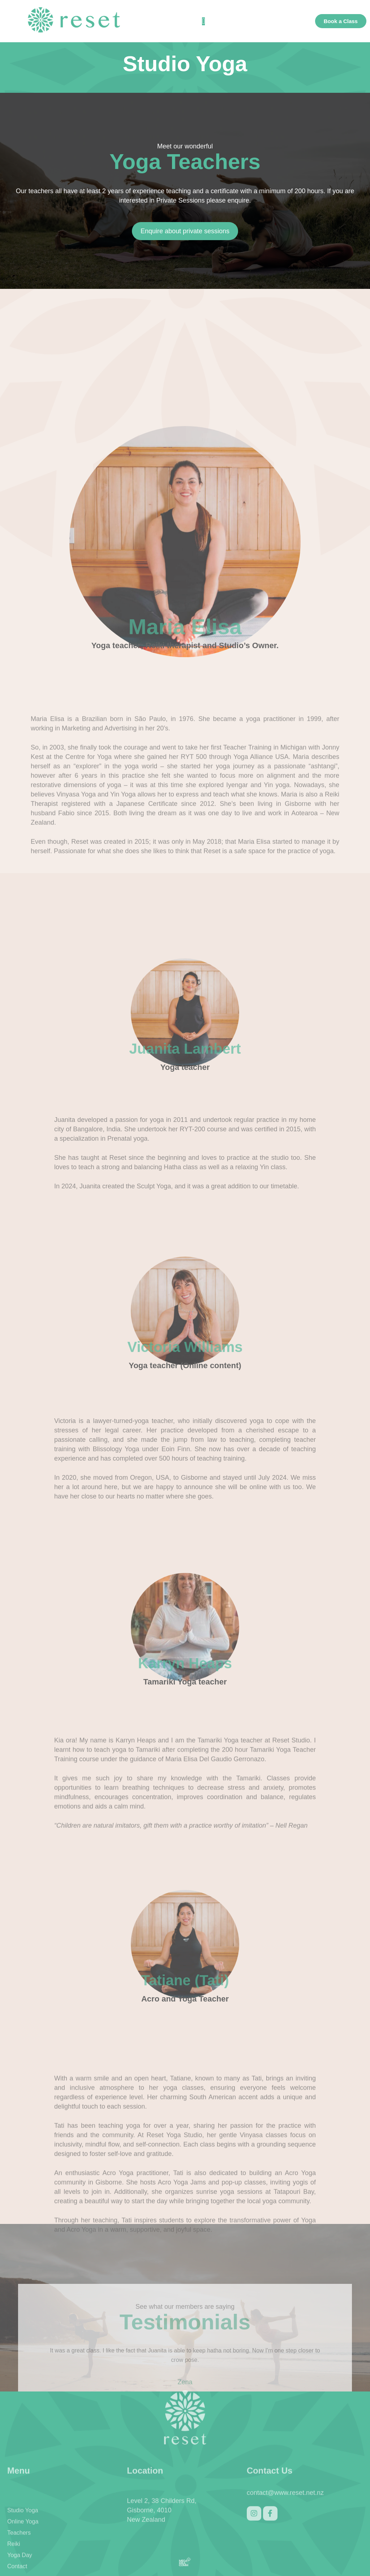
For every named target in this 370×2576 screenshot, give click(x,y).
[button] (203, 21)
